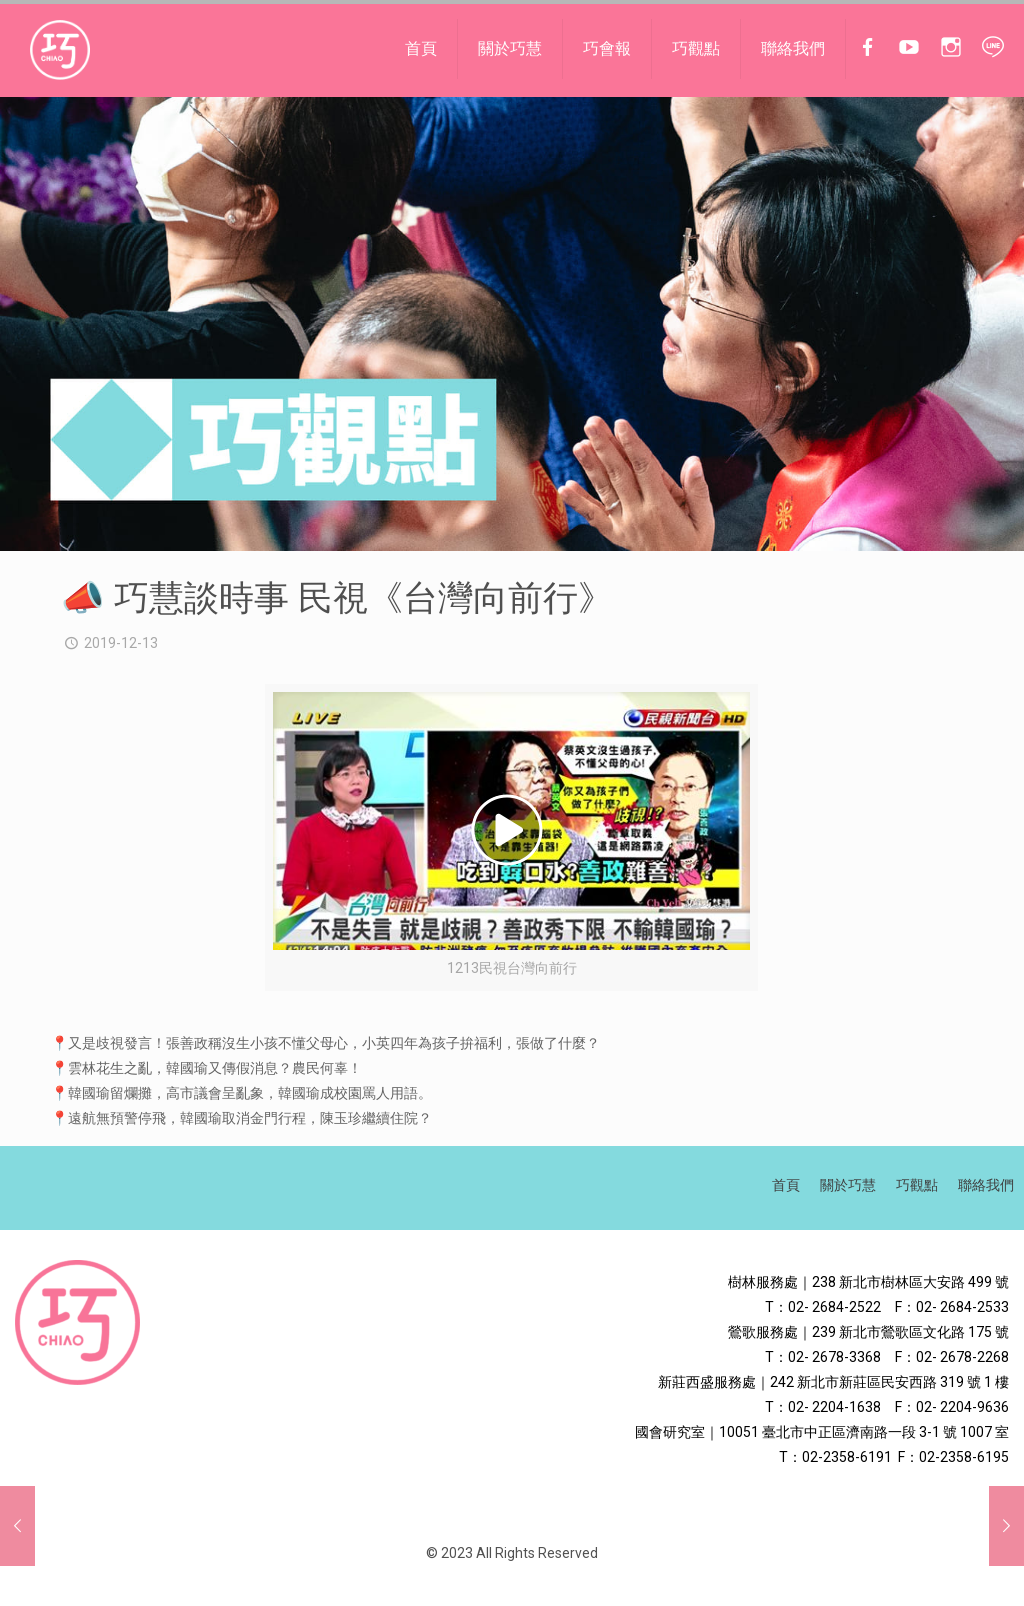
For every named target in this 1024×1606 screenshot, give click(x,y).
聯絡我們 (986, 1185)
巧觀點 (917, 1185)
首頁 (786, 1185)
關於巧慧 (848, 1185)
